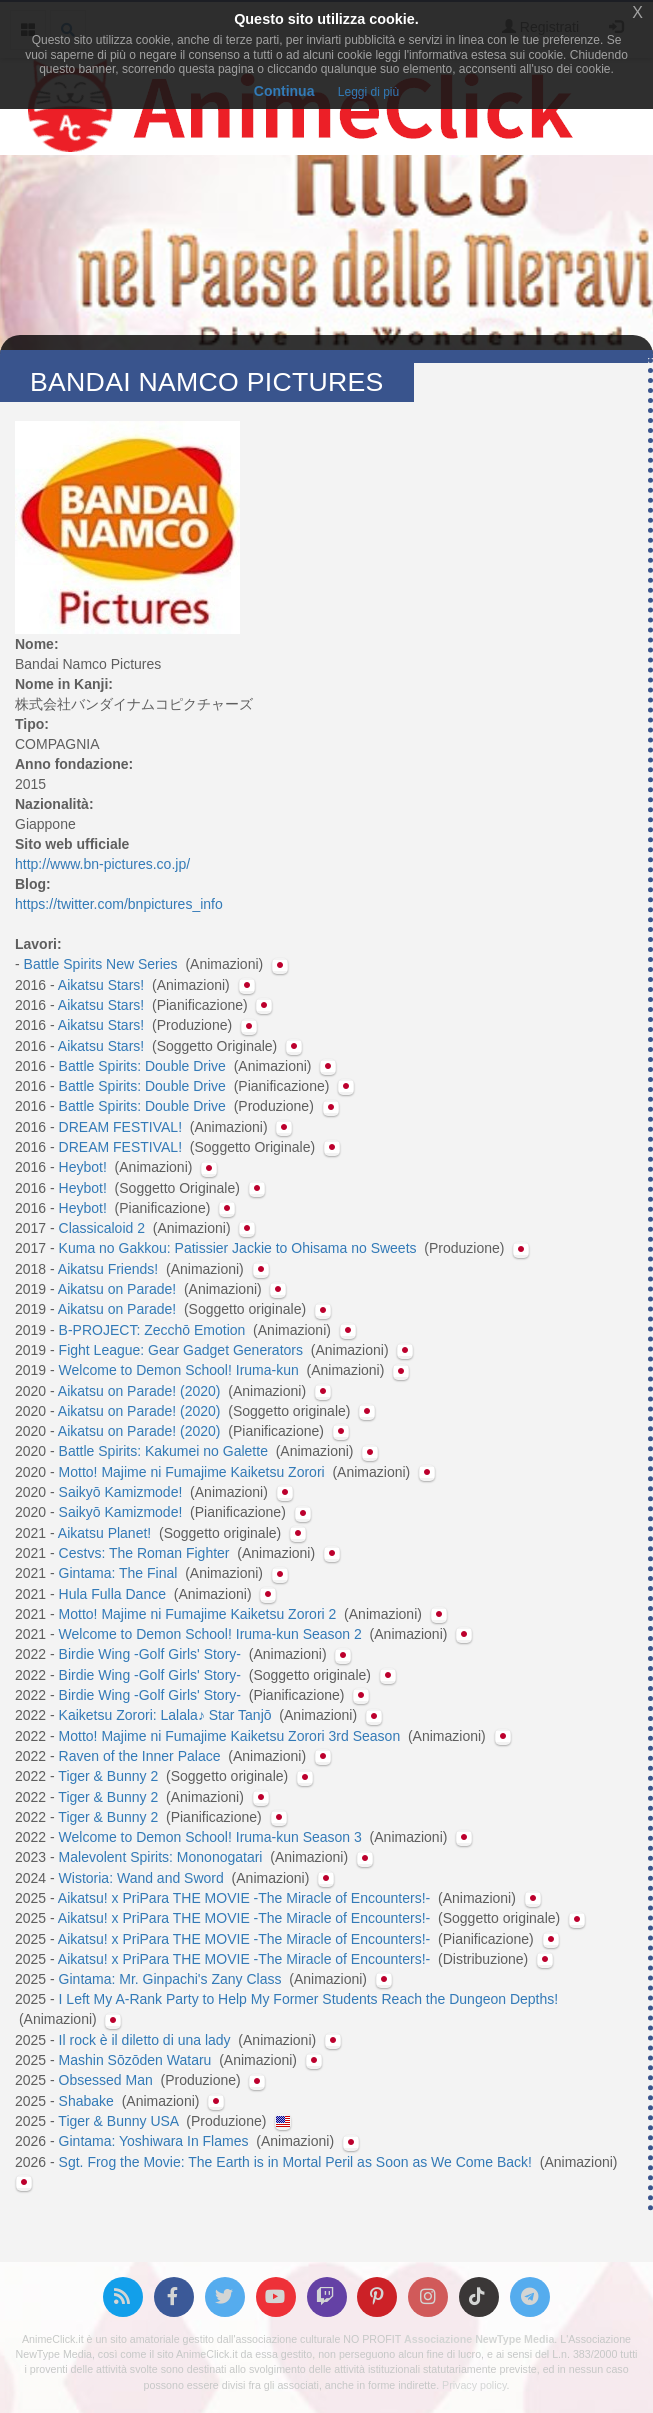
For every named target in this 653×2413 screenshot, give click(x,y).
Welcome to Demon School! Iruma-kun (181, 1370)
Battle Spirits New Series (103, 964)
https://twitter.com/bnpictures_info (119, 904)
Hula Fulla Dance (114, 1594)
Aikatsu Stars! (103, 985)
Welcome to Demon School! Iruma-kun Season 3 (212, 1837)
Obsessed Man (108, 2080)
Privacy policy (474, 2385)
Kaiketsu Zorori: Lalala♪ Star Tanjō (167, 1715)
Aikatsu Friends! (110, 1269)
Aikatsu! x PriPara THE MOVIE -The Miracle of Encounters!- (246, 1898)
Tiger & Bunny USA (120, 2121)
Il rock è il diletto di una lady (147, 2040)
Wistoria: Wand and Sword (143, 1878)
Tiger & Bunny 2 (110, 1776)
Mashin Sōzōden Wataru (137, 2060)
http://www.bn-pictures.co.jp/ (102, 864)
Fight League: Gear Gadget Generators (183, 1350)
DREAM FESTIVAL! (122, 1127)
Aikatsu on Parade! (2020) (141, 1391)
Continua (284, 91)
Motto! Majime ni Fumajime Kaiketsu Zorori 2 (200, 1614)
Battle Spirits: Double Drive (144, 1066)
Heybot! (85, 1167)
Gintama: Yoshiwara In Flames (156, 2141)
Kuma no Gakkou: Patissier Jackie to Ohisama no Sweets (240, 1248)
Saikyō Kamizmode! (123, 1492)
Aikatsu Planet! (106, 1533)
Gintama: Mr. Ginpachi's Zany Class (172, 1979)
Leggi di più (368, 92)
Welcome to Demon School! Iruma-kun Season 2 (212, 1634)
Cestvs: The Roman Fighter (146, 1553)
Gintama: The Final (120, 1573)
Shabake (88, 2101)
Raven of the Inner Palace (142, 1756)
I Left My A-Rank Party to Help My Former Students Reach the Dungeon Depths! (309, 1999)
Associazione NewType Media (479, 2339)
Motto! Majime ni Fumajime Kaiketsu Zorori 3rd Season (231, 1736)
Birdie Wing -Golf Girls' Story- (152, 1654)
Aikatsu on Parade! (119, 1289)
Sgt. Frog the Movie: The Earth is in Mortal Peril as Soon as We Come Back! (297, 2162)
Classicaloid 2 (104, 1228)
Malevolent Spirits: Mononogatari (163, 1857)
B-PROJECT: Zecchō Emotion (154, 1330)
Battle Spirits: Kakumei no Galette (165, 1451)
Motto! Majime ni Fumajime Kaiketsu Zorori (194, 1472)
